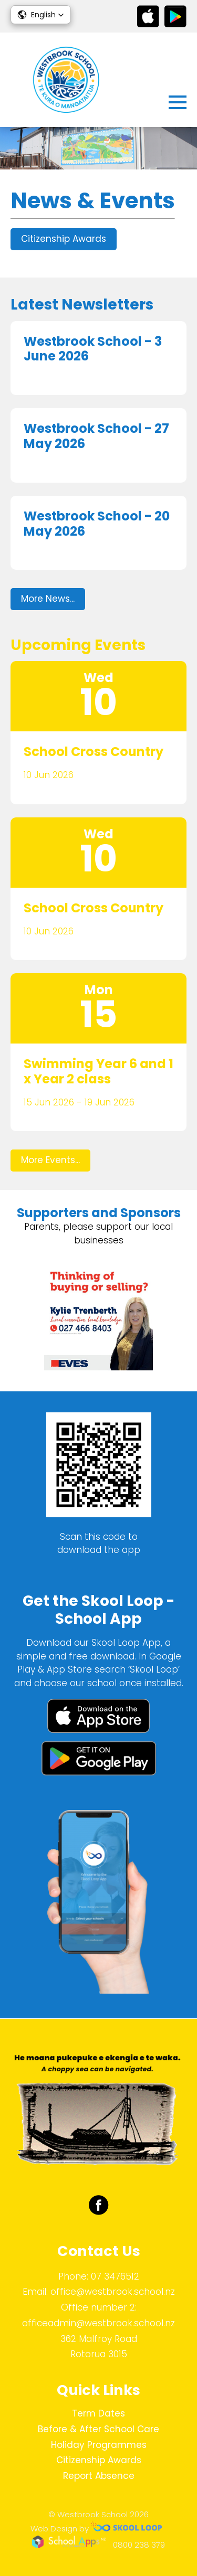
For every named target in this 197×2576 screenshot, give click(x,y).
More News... (48, 598)
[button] (40, 14)
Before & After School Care (98, 2429)
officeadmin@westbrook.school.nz (98, 2323)
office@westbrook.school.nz (112, 2291)
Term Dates (98, 2413)
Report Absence (98, 2475)
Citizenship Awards (63, 238)
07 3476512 (115, 2276)
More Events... (50, 1160)
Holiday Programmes (99, 2445)
